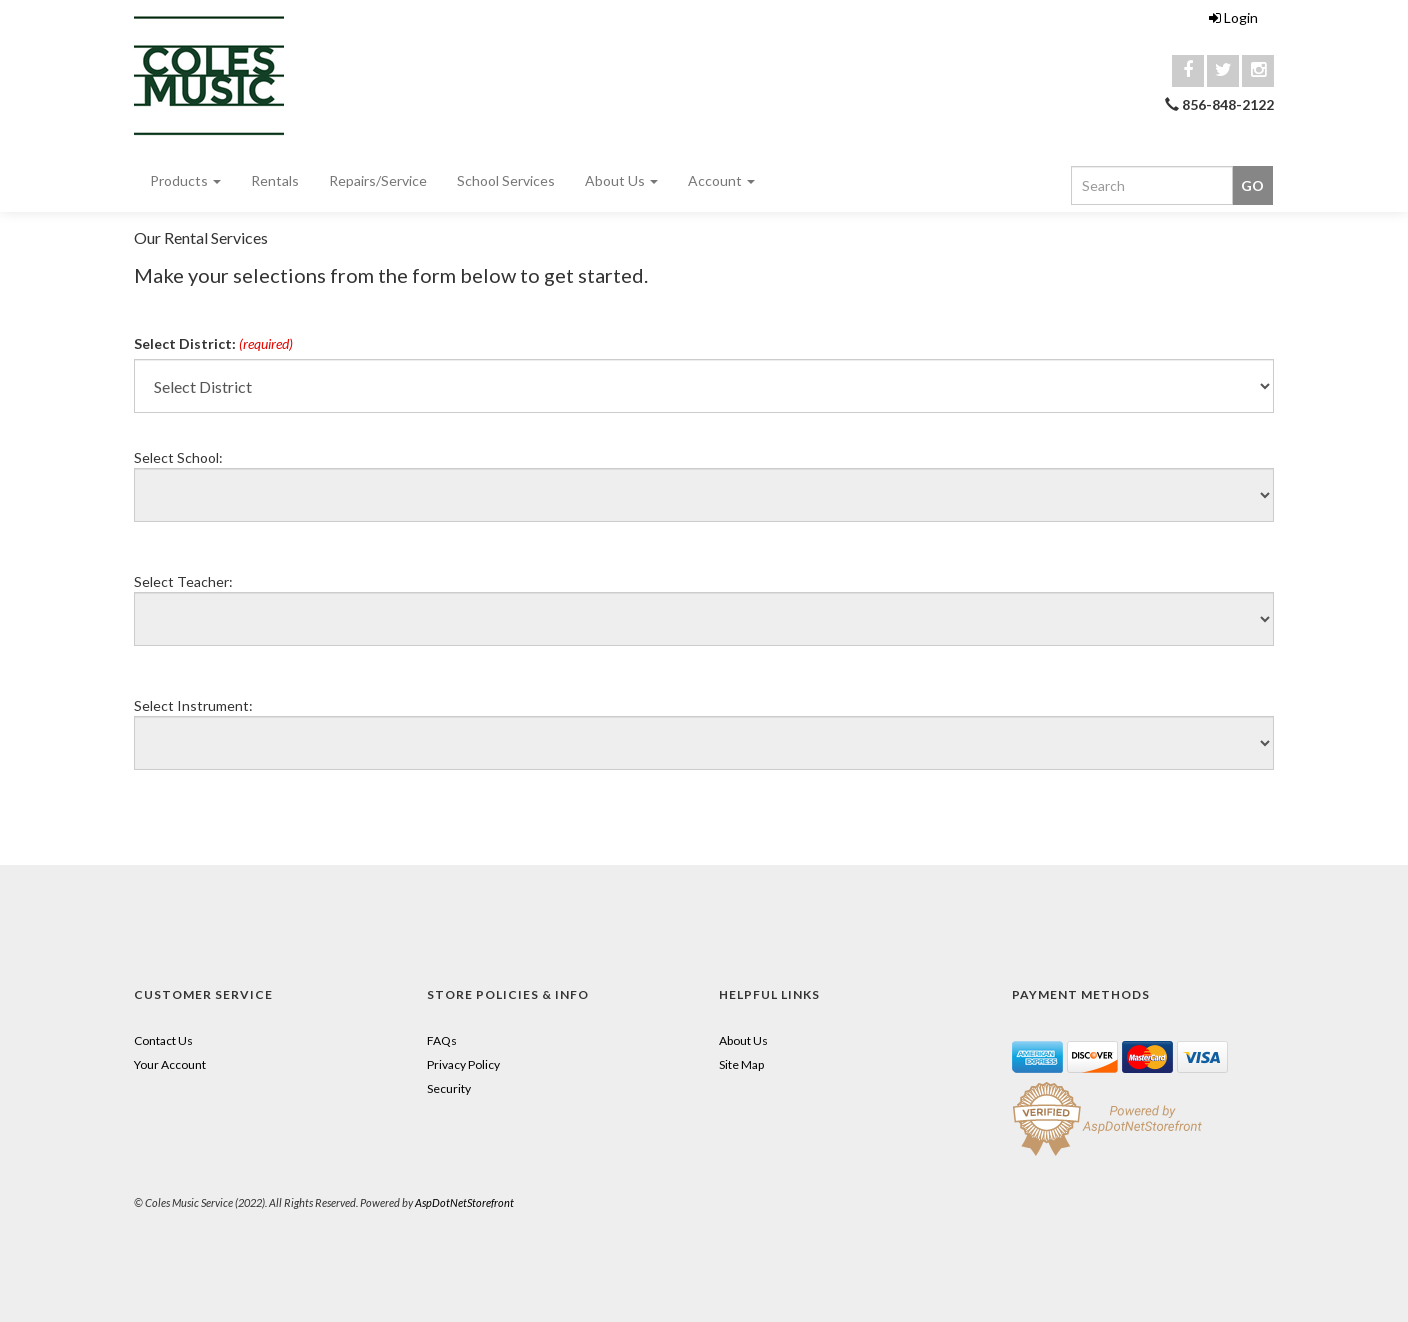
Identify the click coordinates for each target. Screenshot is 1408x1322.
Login (1233, 17)
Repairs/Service (378, 180)
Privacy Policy (463, 1064)
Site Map (741, 1064)
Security (449, 1088)
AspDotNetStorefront (464, 1202)
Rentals (275, 180)
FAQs (442, 1040)
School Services (506, 180)
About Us (621, 180)
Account (721, 180)
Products (185, 180)
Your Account (170, 1064)
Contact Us (163, 1040)
